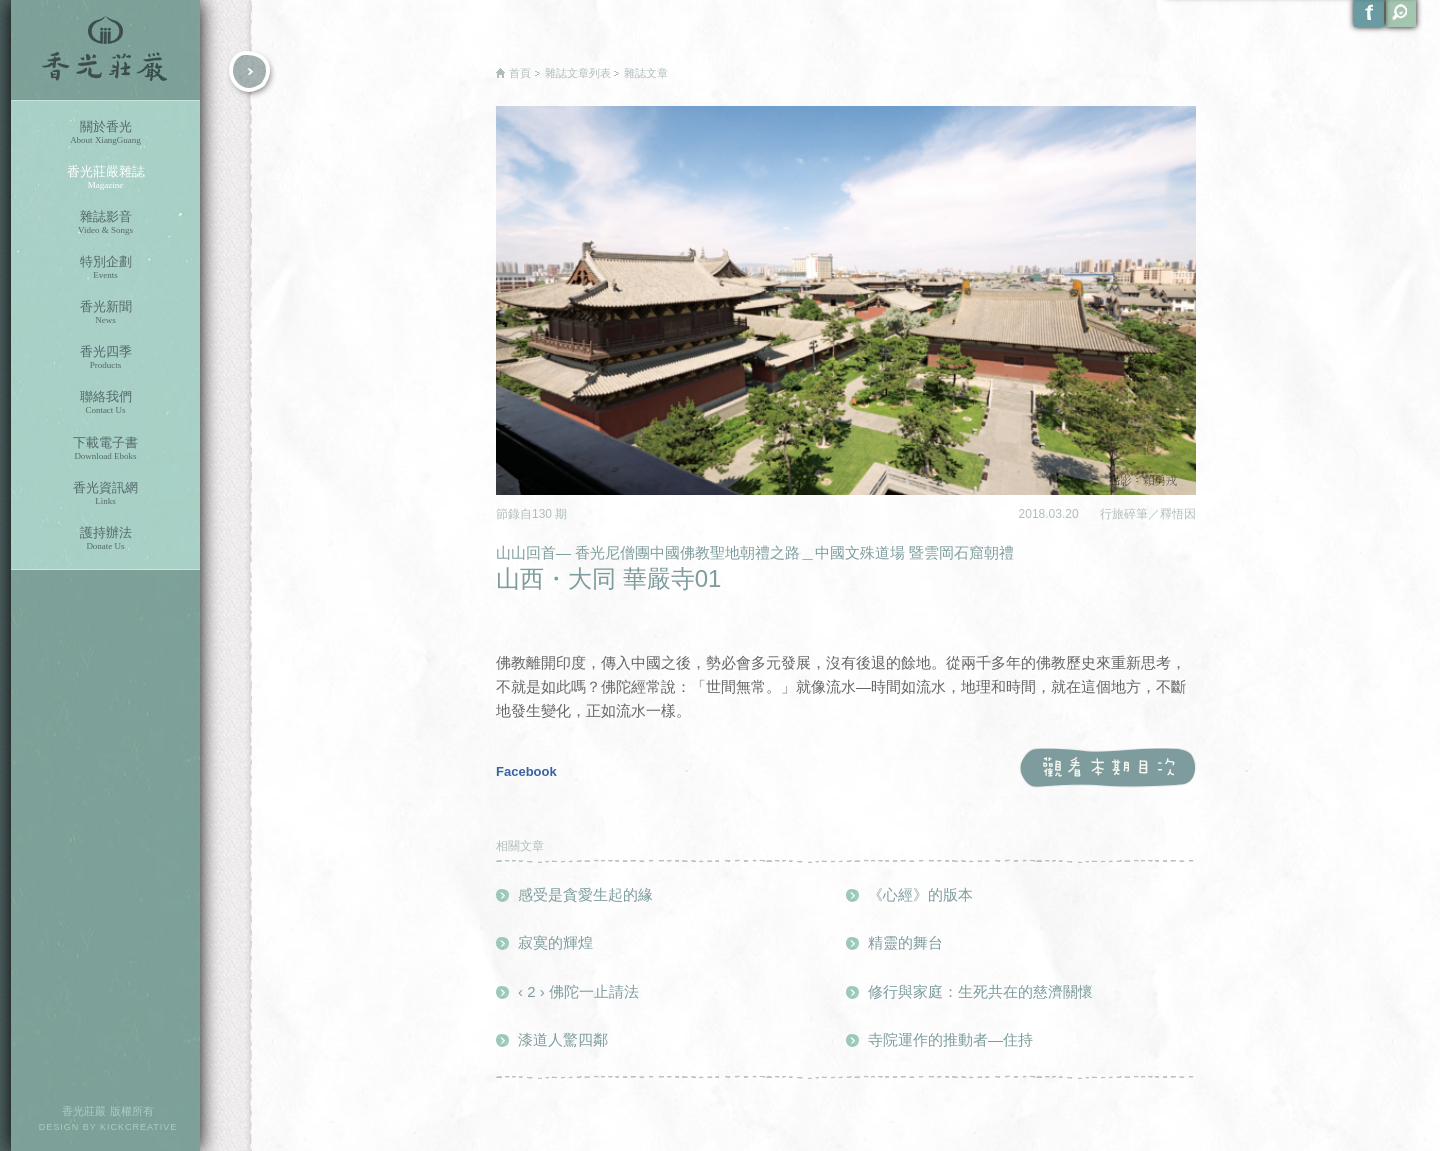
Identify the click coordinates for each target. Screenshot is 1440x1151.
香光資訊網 (105, 493)
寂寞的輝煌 (555, 942)
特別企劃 (105, 267)
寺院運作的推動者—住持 (950, 1039)
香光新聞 (105, 312)
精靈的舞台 (905, 942)
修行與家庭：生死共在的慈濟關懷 (980, 991)
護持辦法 (105, 538)
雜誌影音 (105, 222)
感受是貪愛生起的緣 (585, 894)
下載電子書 (105, 448)
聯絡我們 (105, 402)
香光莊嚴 (105, 50)
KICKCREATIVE (138, 1127)
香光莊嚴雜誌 (105, 177)
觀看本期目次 (1107, 768)
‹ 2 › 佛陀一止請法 (578, 991)
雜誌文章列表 (578, 73)
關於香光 (105, 132)
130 (543, 514)
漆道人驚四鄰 (563, 1039)
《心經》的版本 (920, 894)
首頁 (520, 73)
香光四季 (105, 357)
